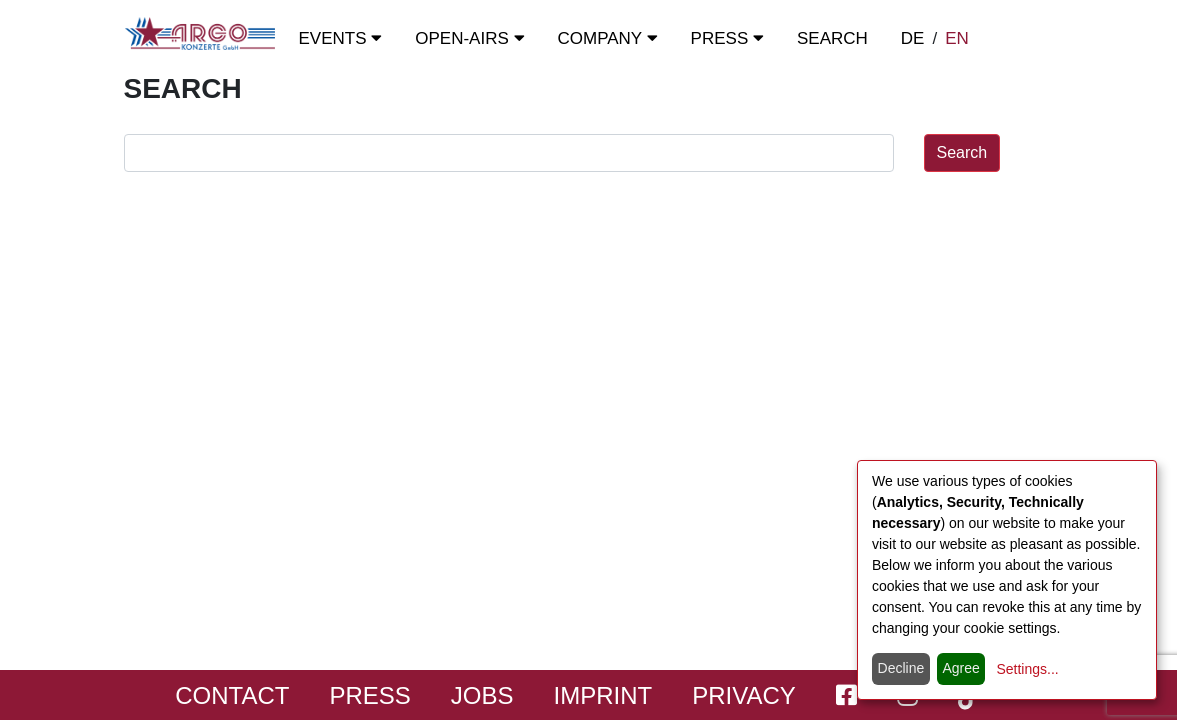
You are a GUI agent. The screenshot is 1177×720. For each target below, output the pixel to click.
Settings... (1027, 669)
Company (608, 38)
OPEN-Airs (469, 38)
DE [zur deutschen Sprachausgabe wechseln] (913, 38)
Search (832, 38)
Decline (901, 668)
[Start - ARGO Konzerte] (200, 33)
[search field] (509, 153)
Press (727, 38)
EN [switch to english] (957, 38)
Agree (960, 668)
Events (341, 38)
